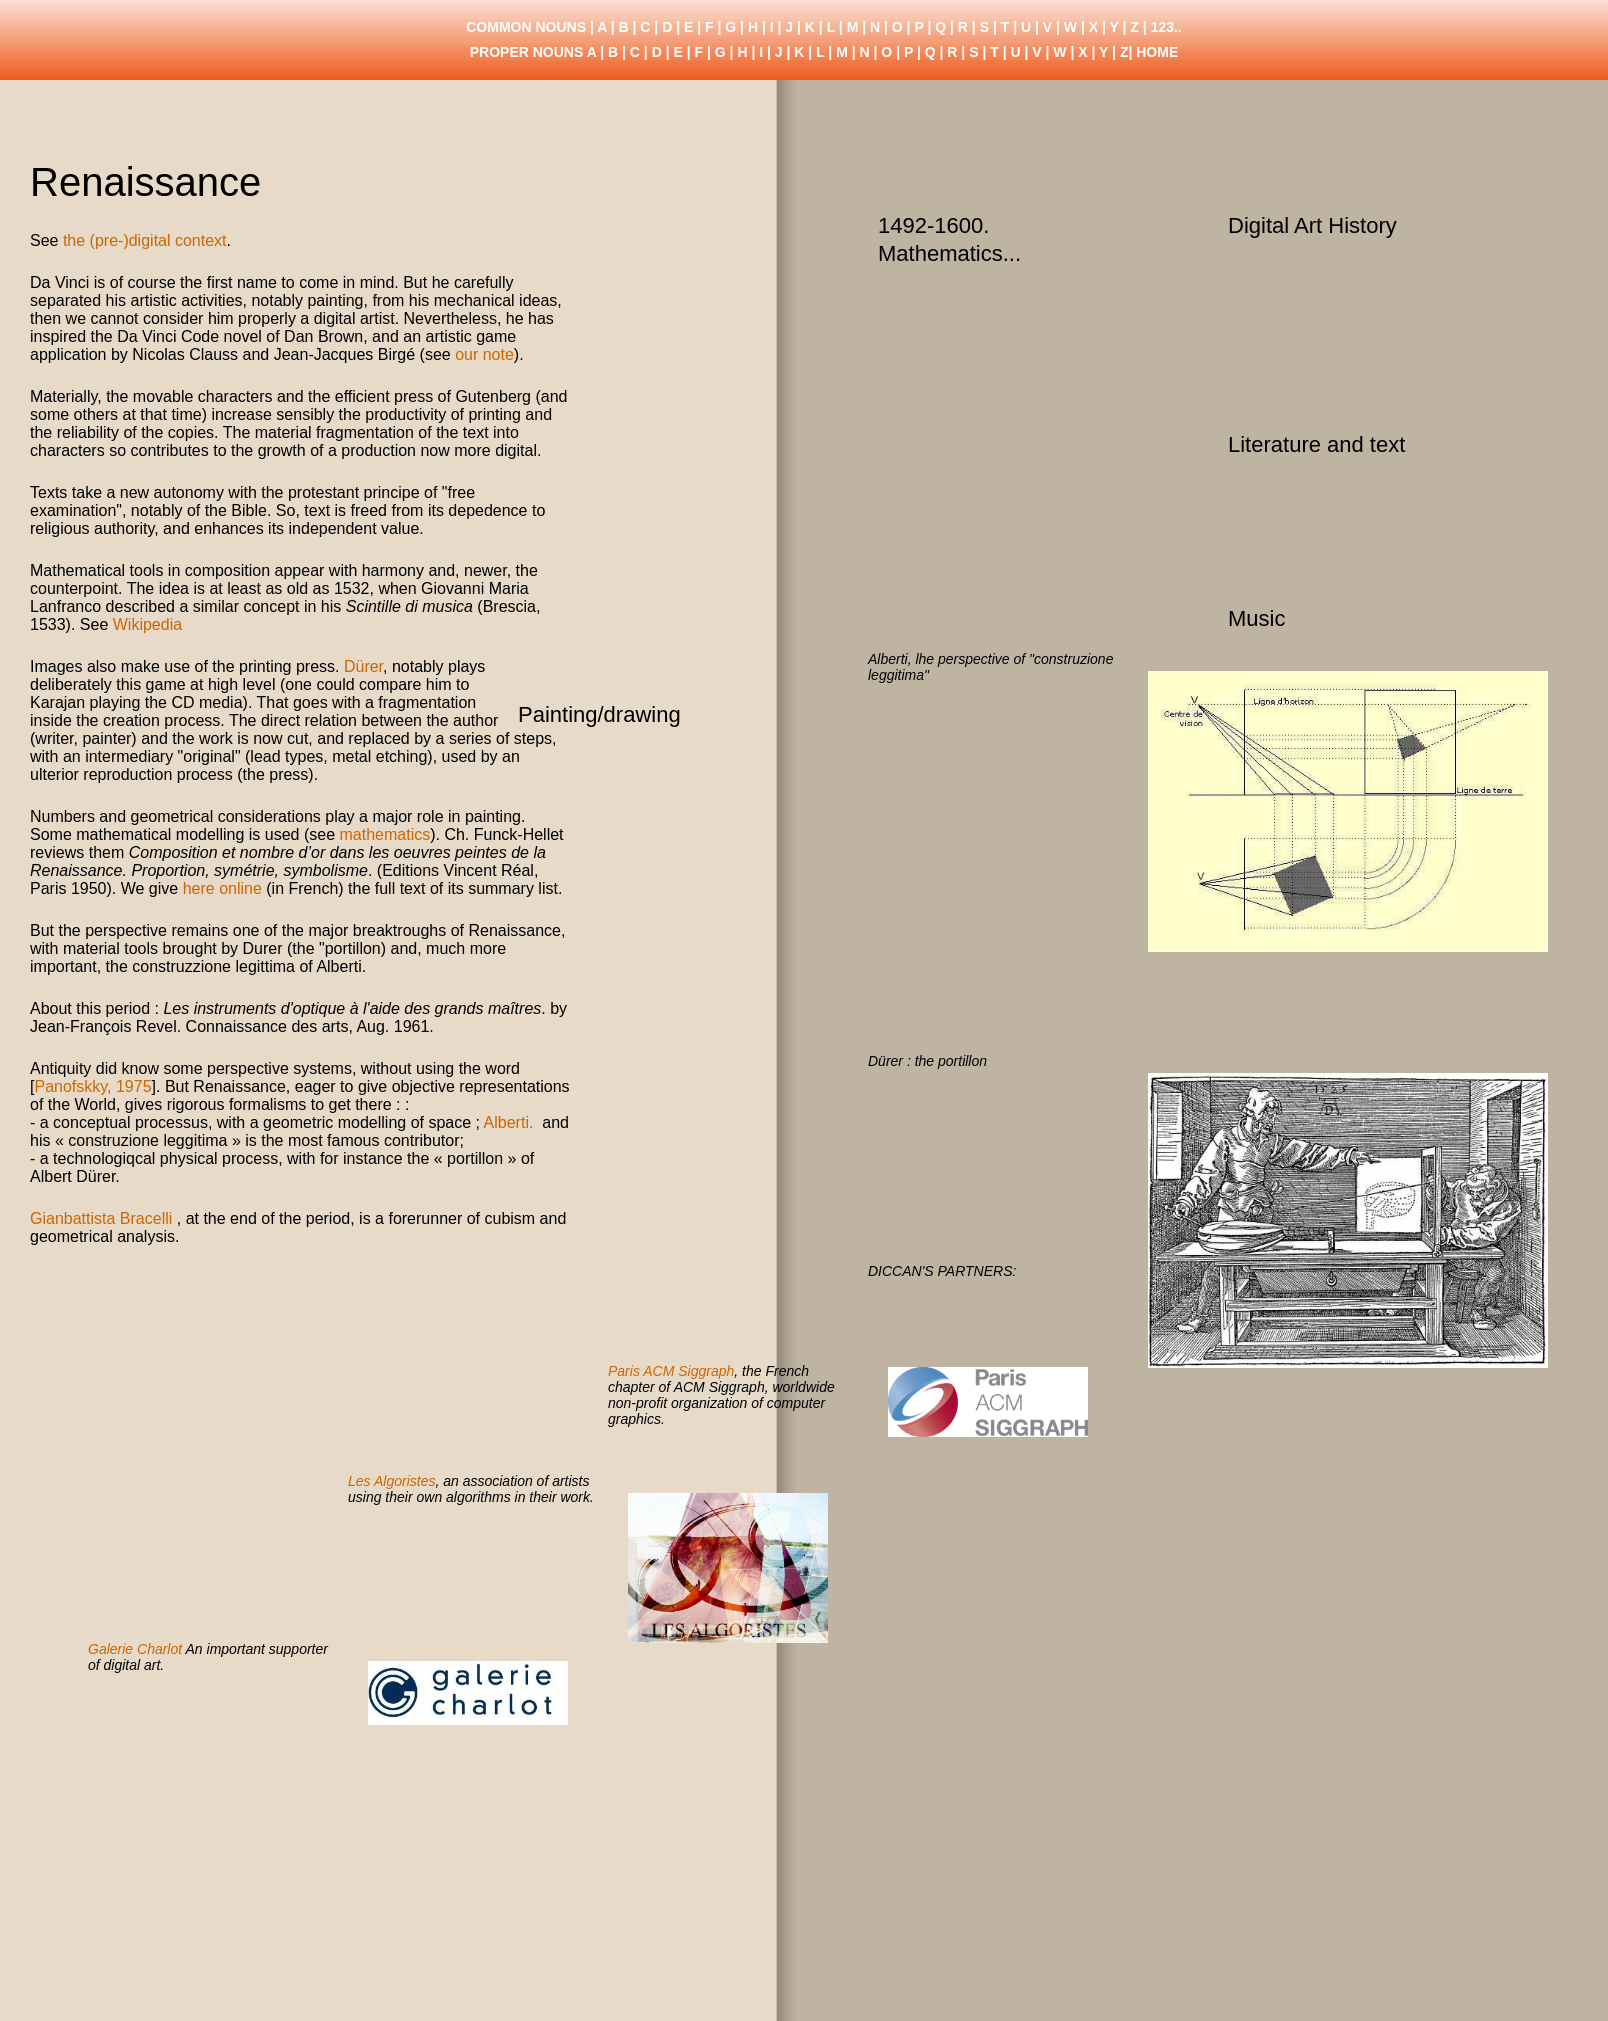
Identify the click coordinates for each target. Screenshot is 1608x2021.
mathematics (384, 834)
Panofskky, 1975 (92, 1086)
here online (222, 888)
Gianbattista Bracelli (101, 1218)
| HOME (1153, 52)
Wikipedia (147, 624)
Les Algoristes (391, 1481)
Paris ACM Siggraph (671, 1371)
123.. (1166, 27)
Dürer (363, 666)
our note (484, 354)
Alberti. (511, 1122)
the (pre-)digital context (145, 240)
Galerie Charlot (135, 1649)
